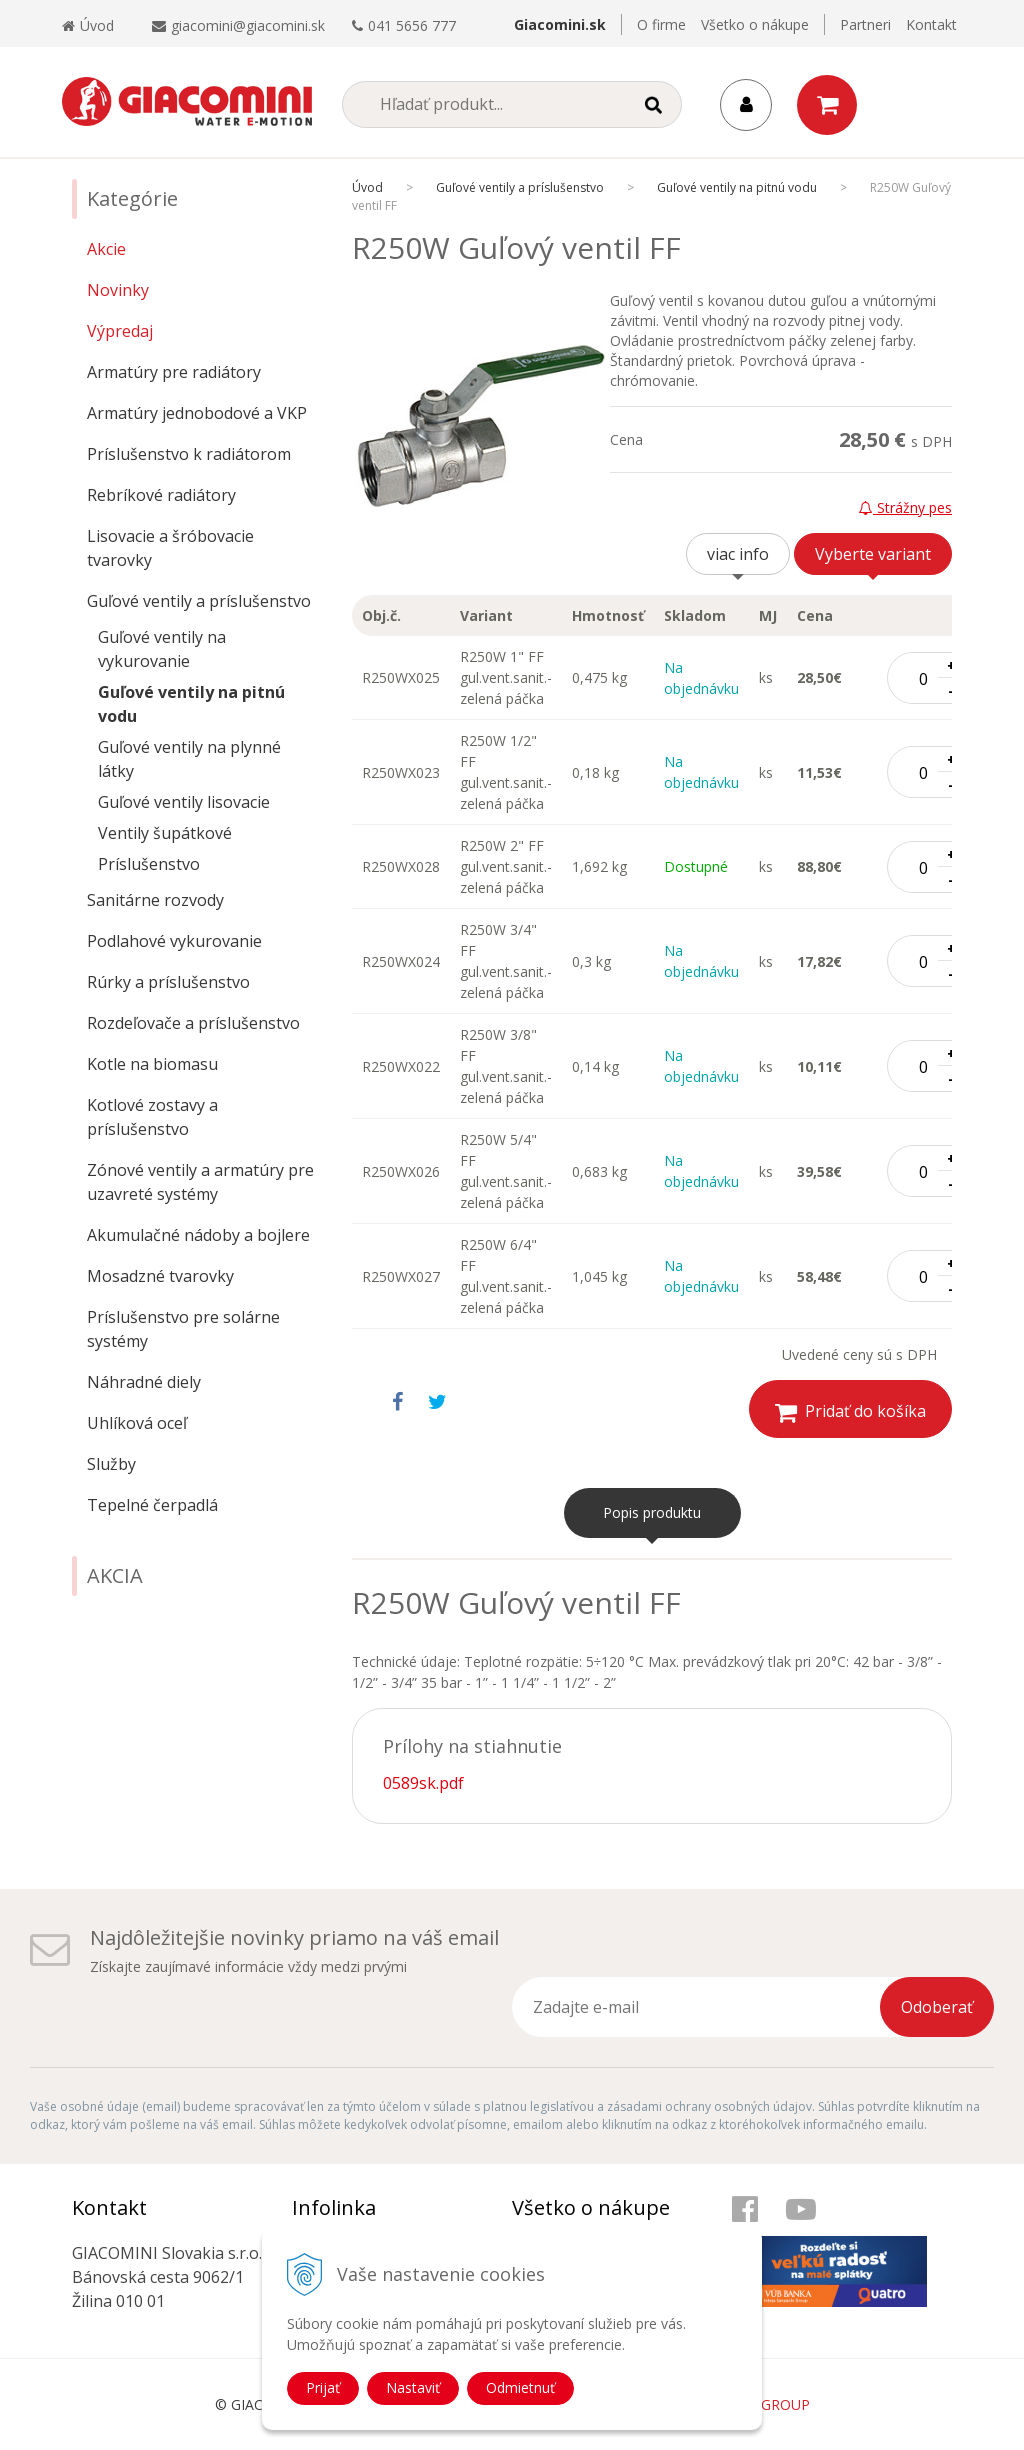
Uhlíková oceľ (137, 1423)
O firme (661, 24)
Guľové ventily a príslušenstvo (199, 601)
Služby (111, 1464)
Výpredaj (120, 331)
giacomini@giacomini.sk (248, 25)
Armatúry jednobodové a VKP (197, 413)
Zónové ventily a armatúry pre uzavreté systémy (200, 1182)
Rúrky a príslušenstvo (168, 982)
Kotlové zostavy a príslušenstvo (152, 1117)
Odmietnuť (520, 2387)
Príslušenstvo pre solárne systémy (183, 1329)
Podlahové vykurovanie (174, 941)
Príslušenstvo (149, 864)
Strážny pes (905, 507)
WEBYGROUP (766, 2404)
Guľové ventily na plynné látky (189, 759)
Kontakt (931, 24)
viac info (738, 554)
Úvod (88, 25)
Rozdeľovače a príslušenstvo (193, 1023)
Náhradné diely (144, 1382)
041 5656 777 (412, 25)
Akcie (106, 249)
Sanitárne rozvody (155, 900)
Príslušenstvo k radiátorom (189, 454)
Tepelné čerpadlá (152, 1505)
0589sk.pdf (423, 1783)
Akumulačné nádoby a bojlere (198, 1235)
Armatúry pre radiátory (174, 372)
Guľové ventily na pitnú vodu (191, 704)
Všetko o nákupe (755, 24)
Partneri (865, 24)
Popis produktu (652, 1512)
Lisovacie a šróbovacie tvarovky (170, 548)
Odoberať (937, 2007)
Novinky (118, 290)
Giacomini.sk (560, 24)
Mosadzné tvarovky (160, 1276)
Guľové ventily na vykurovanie (162, 649)
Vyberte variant (873, 554)
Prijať (323, 2387)
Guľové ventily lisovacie (184, 802)
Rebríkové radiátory (161, 495)
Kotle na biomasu (152, 1064)
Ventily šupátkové (165, 833)
